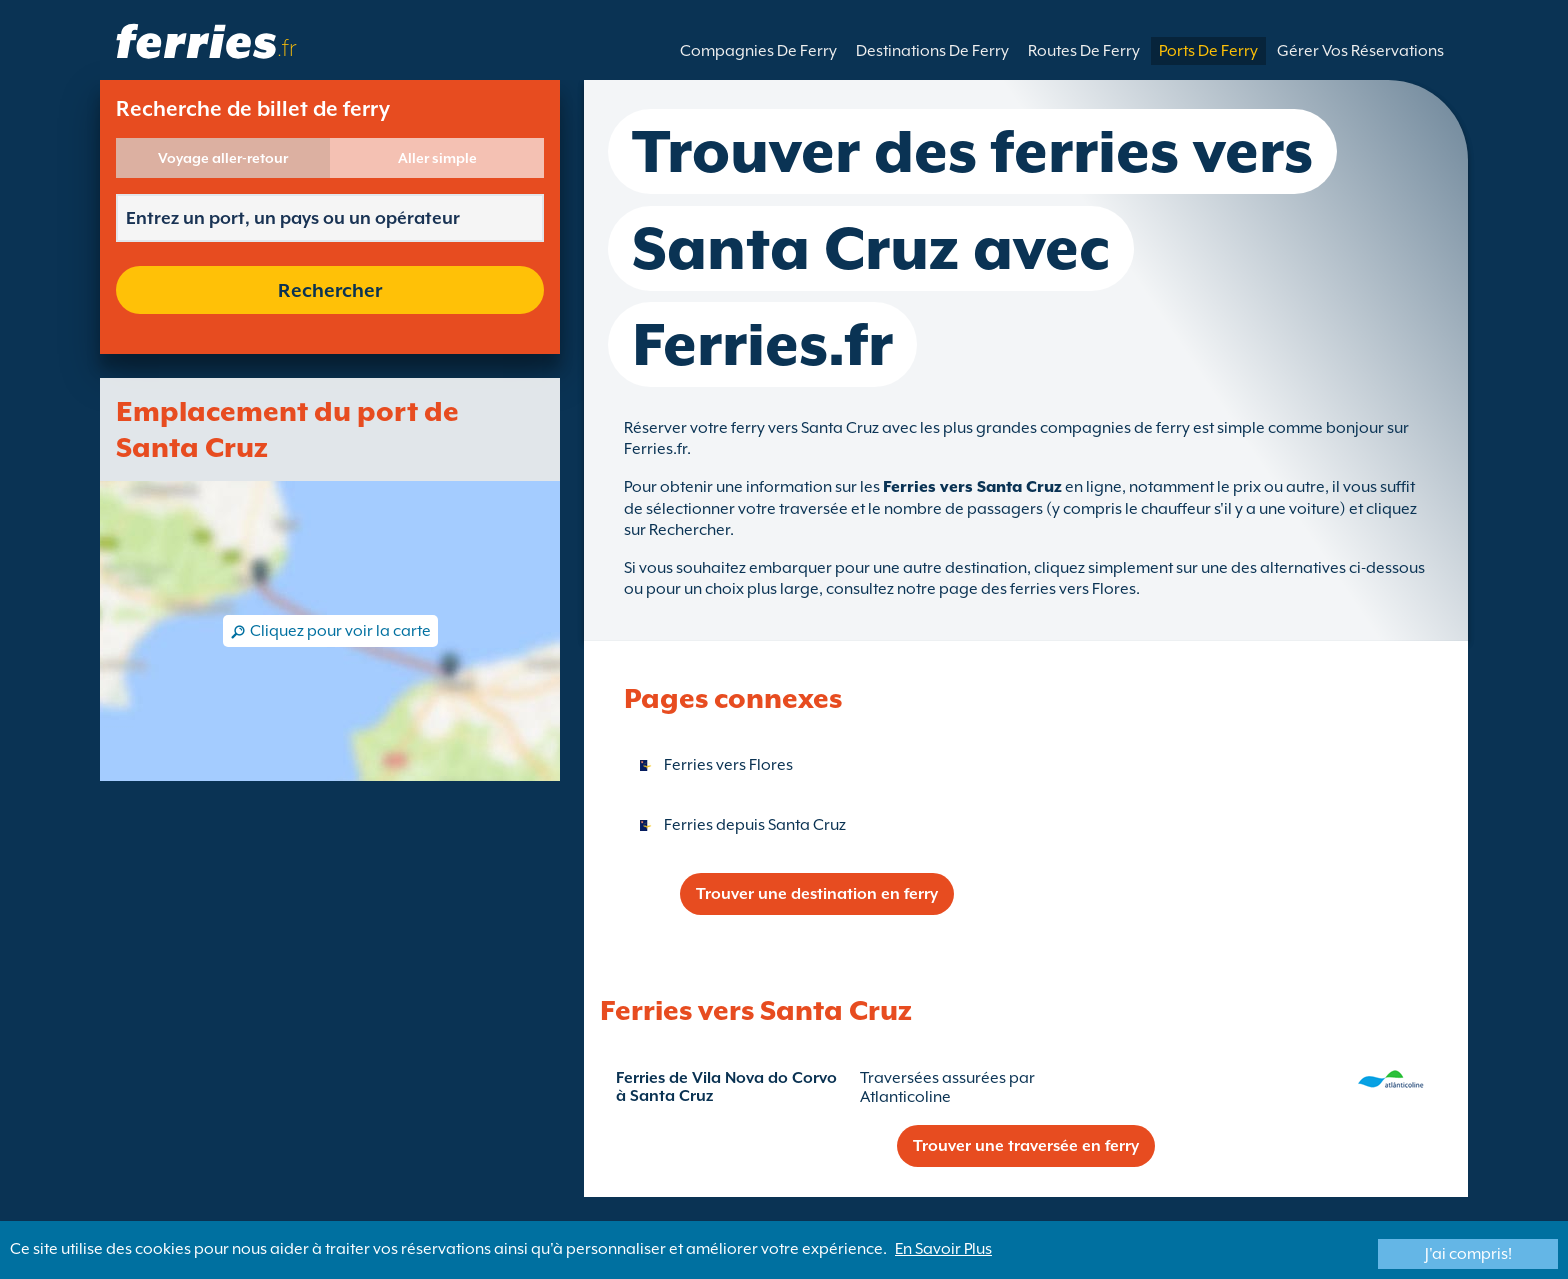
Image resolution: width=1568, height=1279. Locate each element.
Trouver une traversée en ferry (1026, 1146)
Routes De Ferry (1084, 51)
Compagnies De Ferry (758, 51)
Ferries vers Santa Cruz (972, 487)
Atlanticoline (905, 1097)
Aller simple (437, 158)
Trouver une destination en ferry (817, 894)
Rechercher (330, 290)
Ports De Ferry (1208, 51)
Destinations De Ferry (932, 51)
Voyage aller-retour (223, 158)
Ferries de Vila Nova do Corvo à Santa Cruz (726, 1087)
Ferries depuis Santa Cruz (755, 825)
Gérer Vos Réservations (1360, 51)
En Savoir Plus (943, 1249)
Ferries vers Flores (728, 765)
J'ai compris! (1468, 1254)
